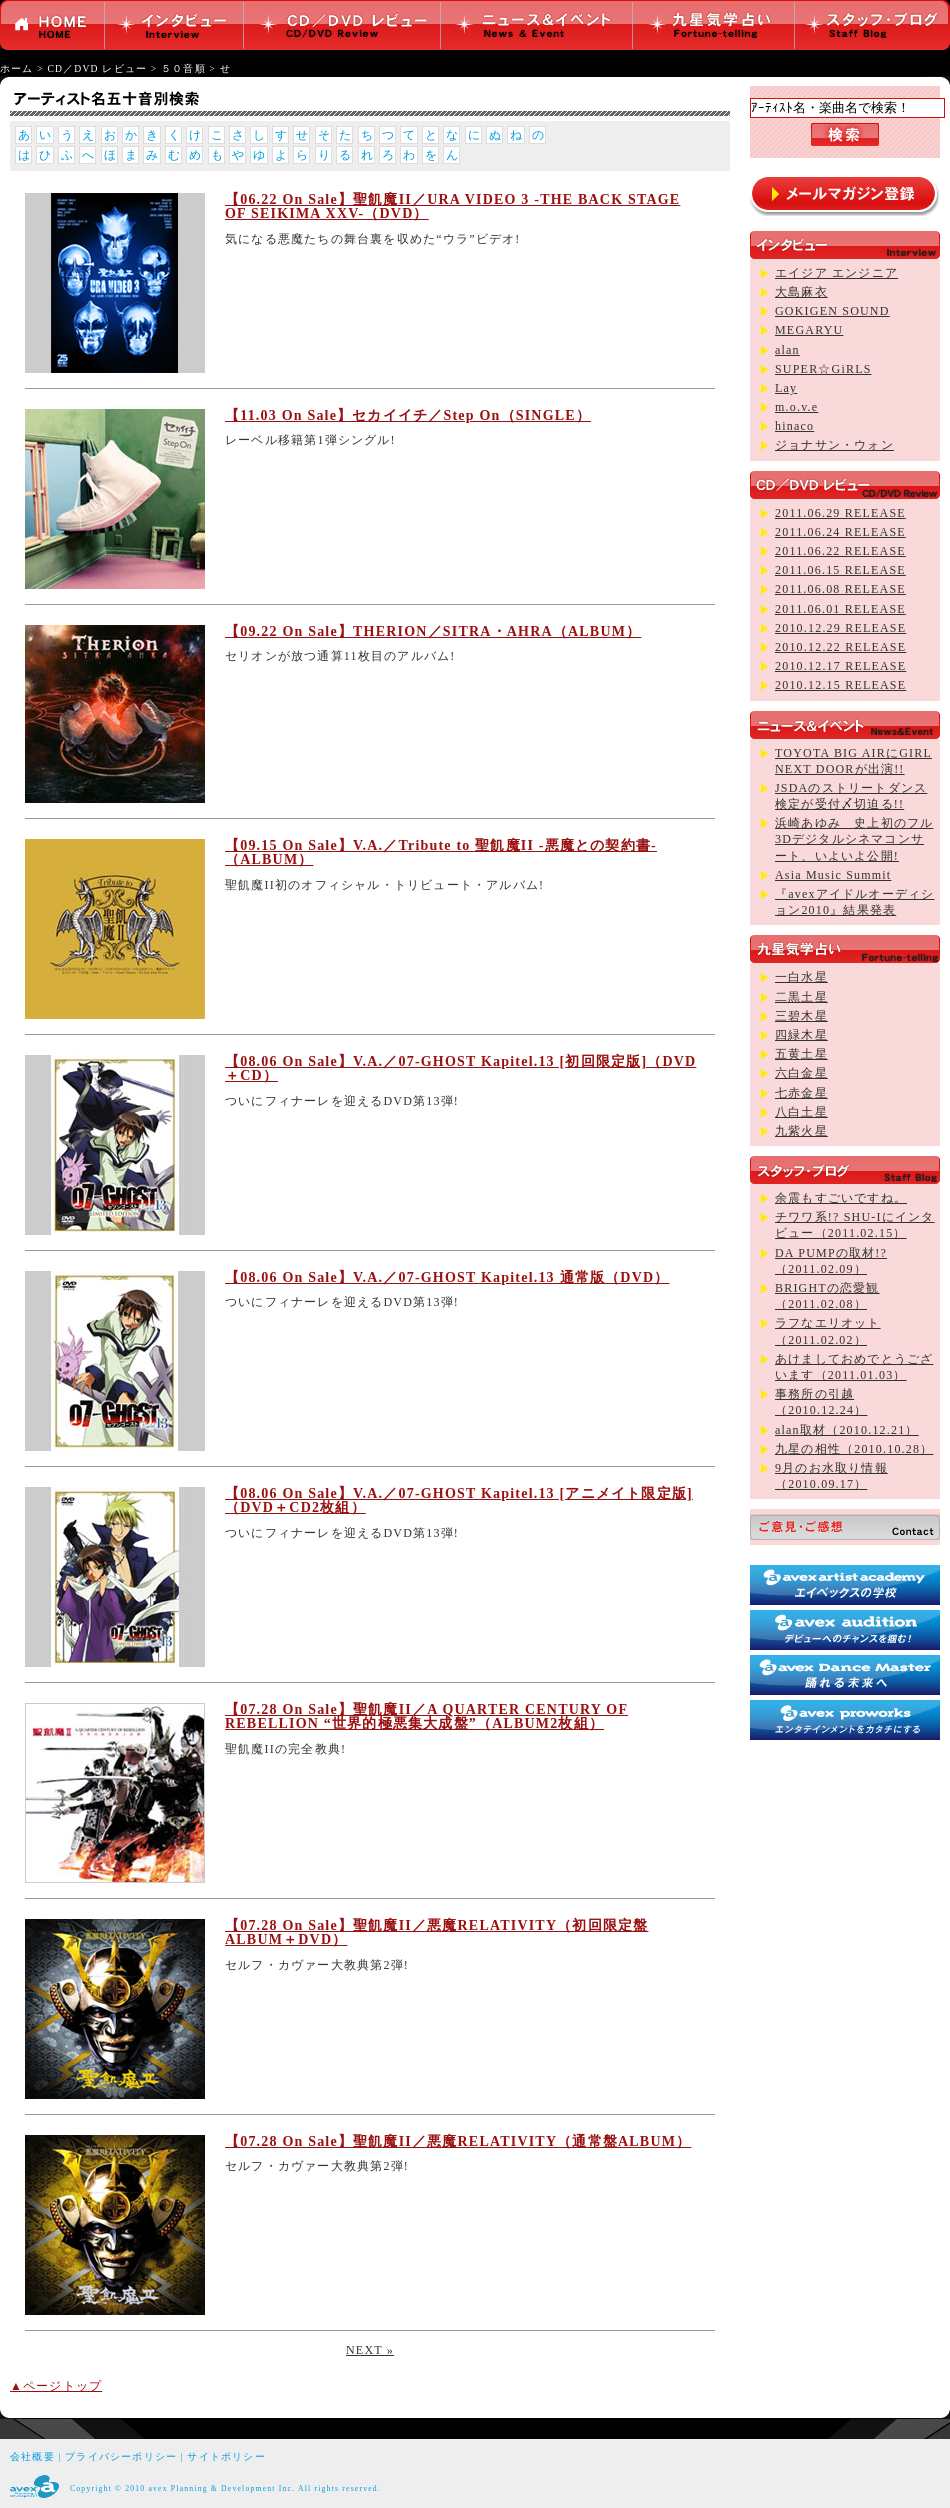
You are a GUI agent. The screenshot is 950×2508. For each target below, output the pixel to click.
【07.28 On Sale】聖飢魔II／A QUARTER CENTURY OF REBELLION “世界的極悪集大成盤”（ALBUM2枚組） (426, 1716)
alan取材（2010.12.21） (847, 1430)
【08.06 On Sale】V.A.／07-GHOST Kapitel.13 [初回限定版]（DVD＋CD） (460, 1068)
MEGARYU (809, 330)
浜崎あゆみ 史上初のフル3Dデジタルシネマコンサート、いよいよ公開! (854, 839)
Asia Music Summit (833, 875)
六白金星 (801, 1073)
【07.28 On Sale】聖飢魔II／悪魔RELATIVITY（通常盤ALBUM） (458, 2141)
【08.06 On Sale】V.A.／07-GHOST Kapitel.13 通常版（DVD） (447, 1277)
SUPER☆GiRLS (823, 369)
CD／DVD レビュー (97, 68)
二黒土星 (801, 997)
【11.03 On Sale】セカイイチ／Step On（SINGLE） (408, 415)
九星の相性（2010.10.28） (854, 1449)
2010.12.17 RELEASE (840, 666)
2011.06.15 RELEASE (840, 570)
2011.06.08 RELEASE (840, 589)
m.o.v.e (796, 407)
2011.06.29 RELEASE (840, 513)
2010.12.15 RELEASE (840, 685)
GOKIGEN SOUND (832, 311)
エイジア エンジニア (836, 273)
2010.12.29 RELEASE (840, 628)
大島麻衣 (801, 292)
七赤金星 (801, 1093)
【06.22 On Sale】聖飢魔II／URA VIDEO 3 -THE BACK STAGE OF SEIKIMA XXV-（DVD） (452, 206)
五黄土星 (801, 1054)
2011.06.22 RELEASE (840, 551)
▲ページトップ (56, 2386)
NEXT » (370, 2350)
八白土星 (801, 1112)
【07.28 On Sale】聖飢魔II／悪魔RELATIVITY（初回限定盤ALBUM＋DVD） (436, 1932)
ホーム (17, 68)
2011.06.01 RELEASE (840, 609)
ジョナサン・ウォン (834, 445)
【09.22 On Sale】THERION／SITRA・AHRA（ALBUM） (433, 631)
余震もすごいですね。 (841, 1198)
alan (787, 350)
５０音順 (183, 68)
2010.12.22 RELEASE (840, 647)
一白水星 (801, 977)
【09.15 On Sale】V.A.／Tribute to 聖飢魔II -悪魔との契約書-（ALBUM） (441, 852)
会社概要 (32, 2456)
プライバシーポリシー (121, 2456)
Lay (786, 388)
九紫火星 (801, 1131)
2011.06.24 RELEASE (840, 532)
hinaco (794, 426)
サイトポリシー (226, 2456)
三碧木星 (801, 1016)
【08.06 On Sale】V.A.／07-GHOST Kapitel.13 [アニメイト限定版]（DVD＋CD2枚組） (459, 1500)
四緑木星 (801, 1035)
